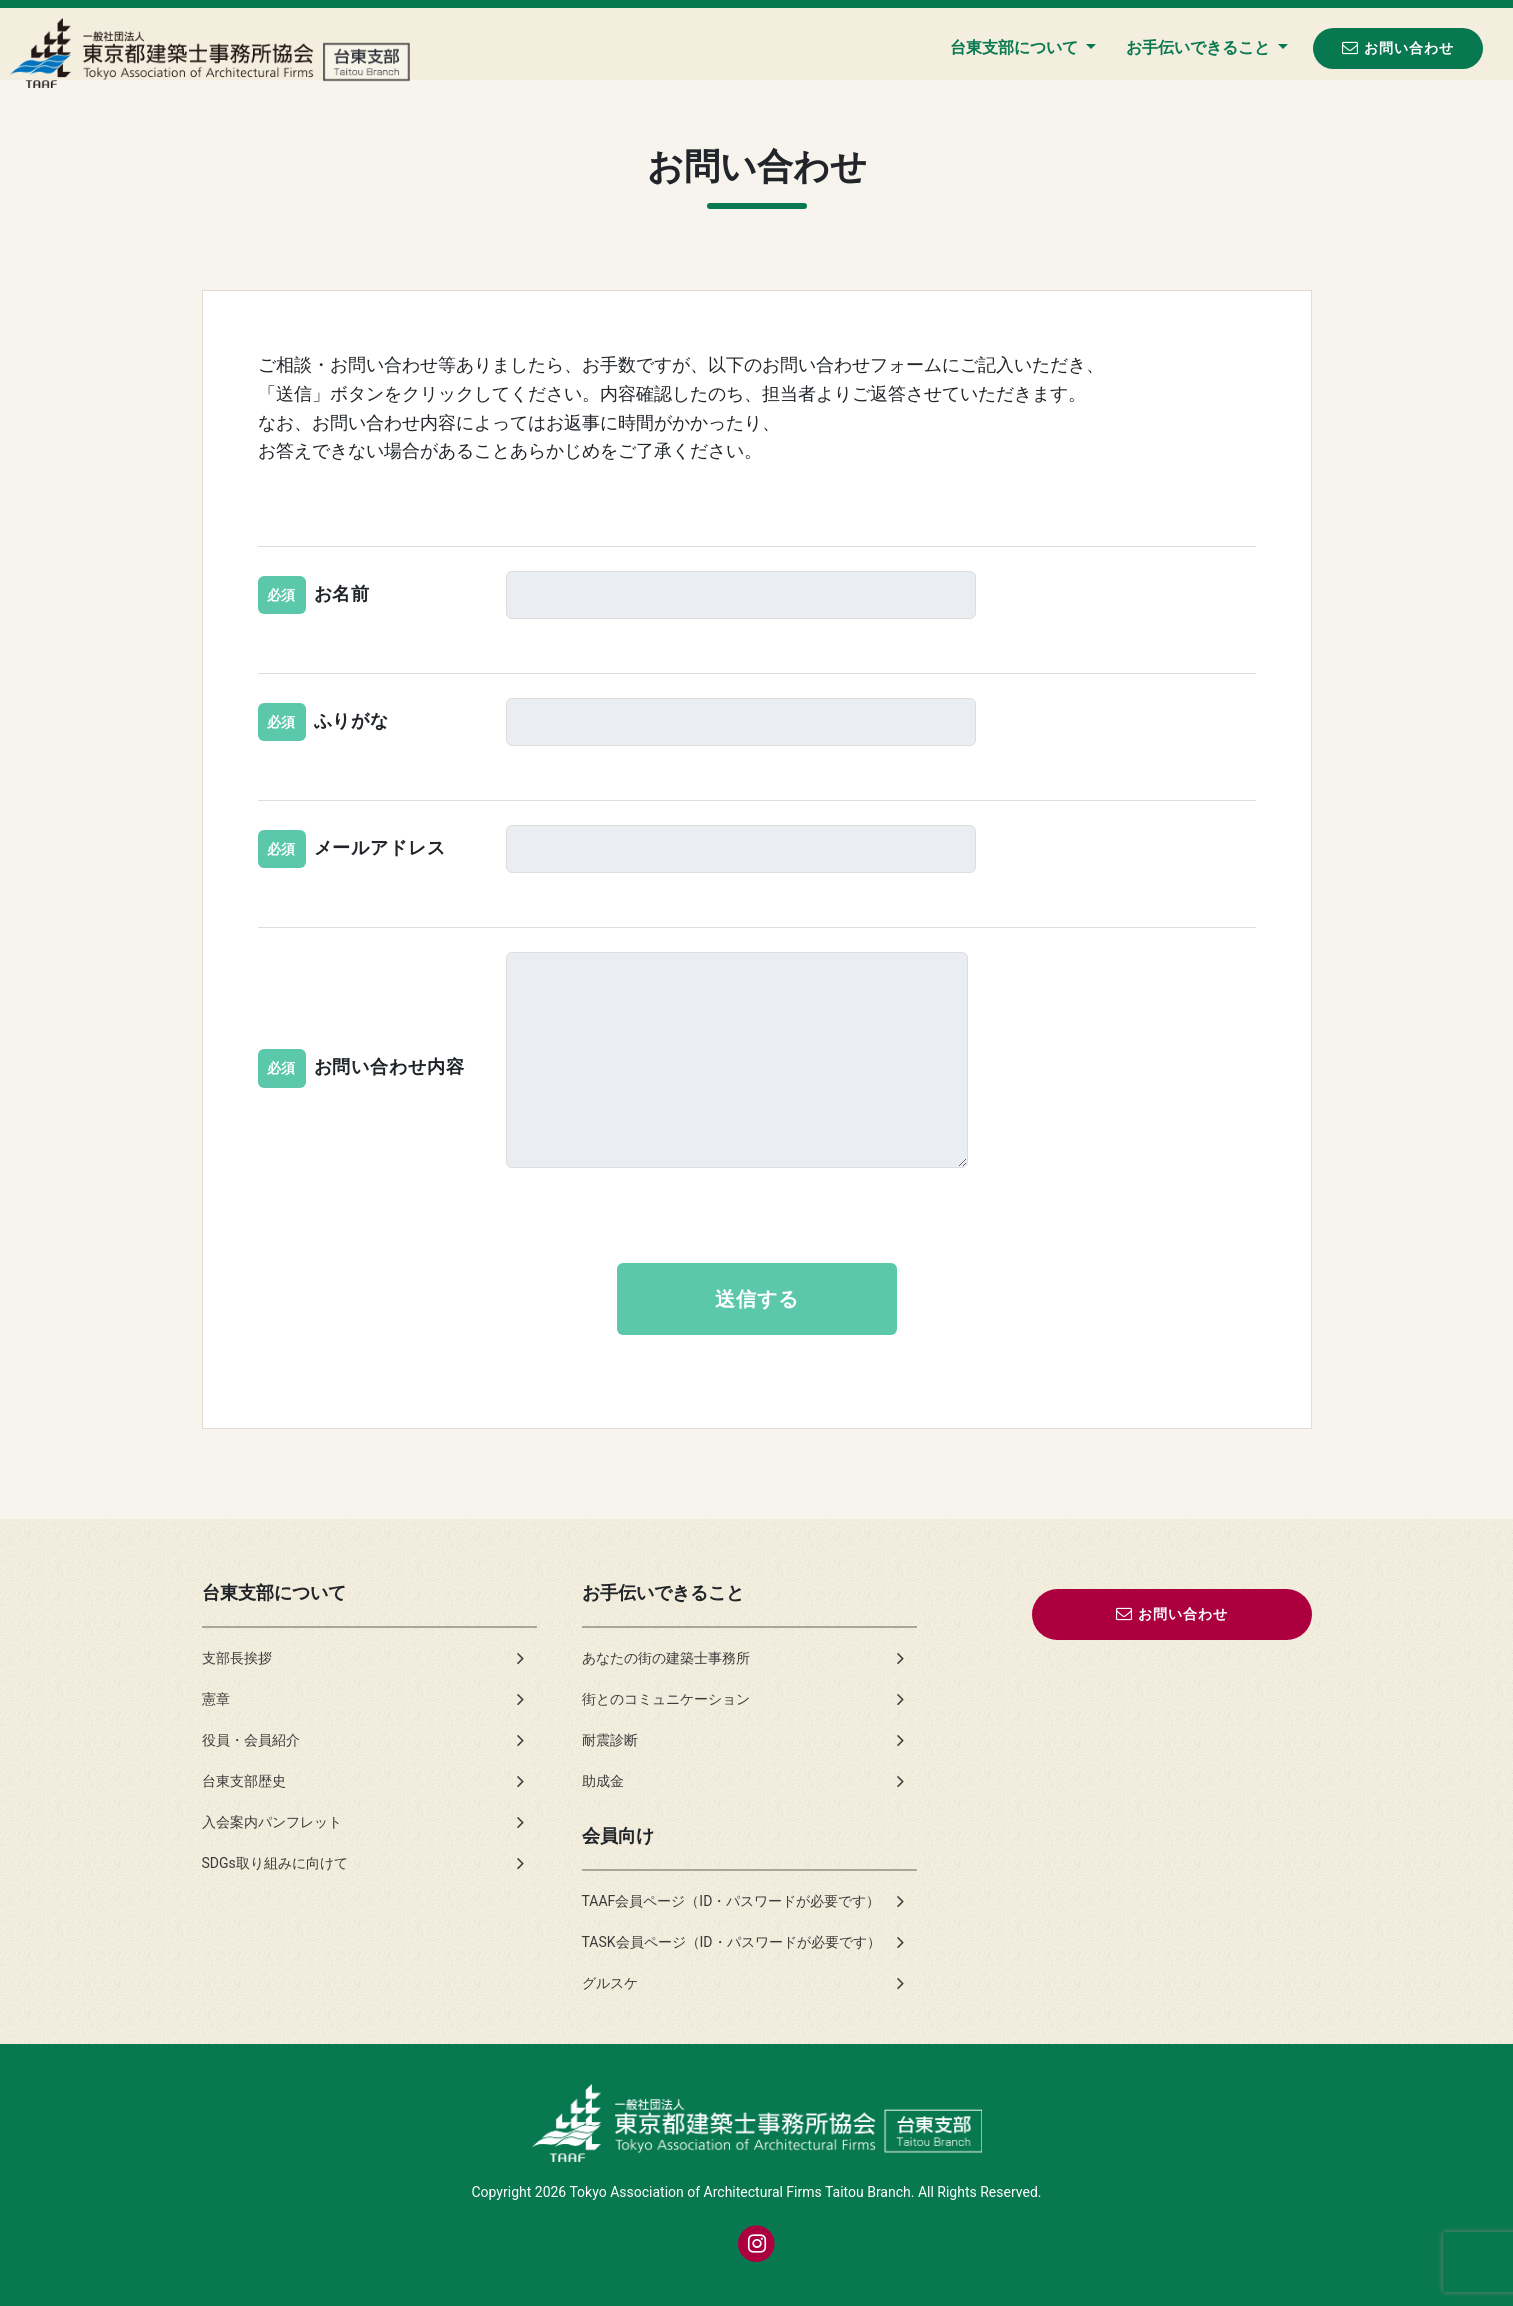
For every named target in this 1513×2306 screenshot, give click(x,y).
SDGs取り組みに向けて (275, 1863)
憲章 (216, 1699)
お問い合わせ (1398, 47)
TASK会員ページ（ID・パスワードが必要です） (731, 1942)
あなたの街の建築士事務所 (666, 1658)
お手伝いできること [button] (1200, 47)
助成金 (603, 1781)
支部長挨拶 (237, 1658)
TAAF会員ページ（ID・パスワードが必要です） (731, 1901)
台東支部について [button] (1016, 47)
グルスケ (610, 1983)
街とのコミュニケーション (666, 1699)
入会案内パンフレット (272, 1822)
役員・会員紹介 (251, 1740)
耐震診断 (610, 1740)
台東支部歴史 (244, 1781)
